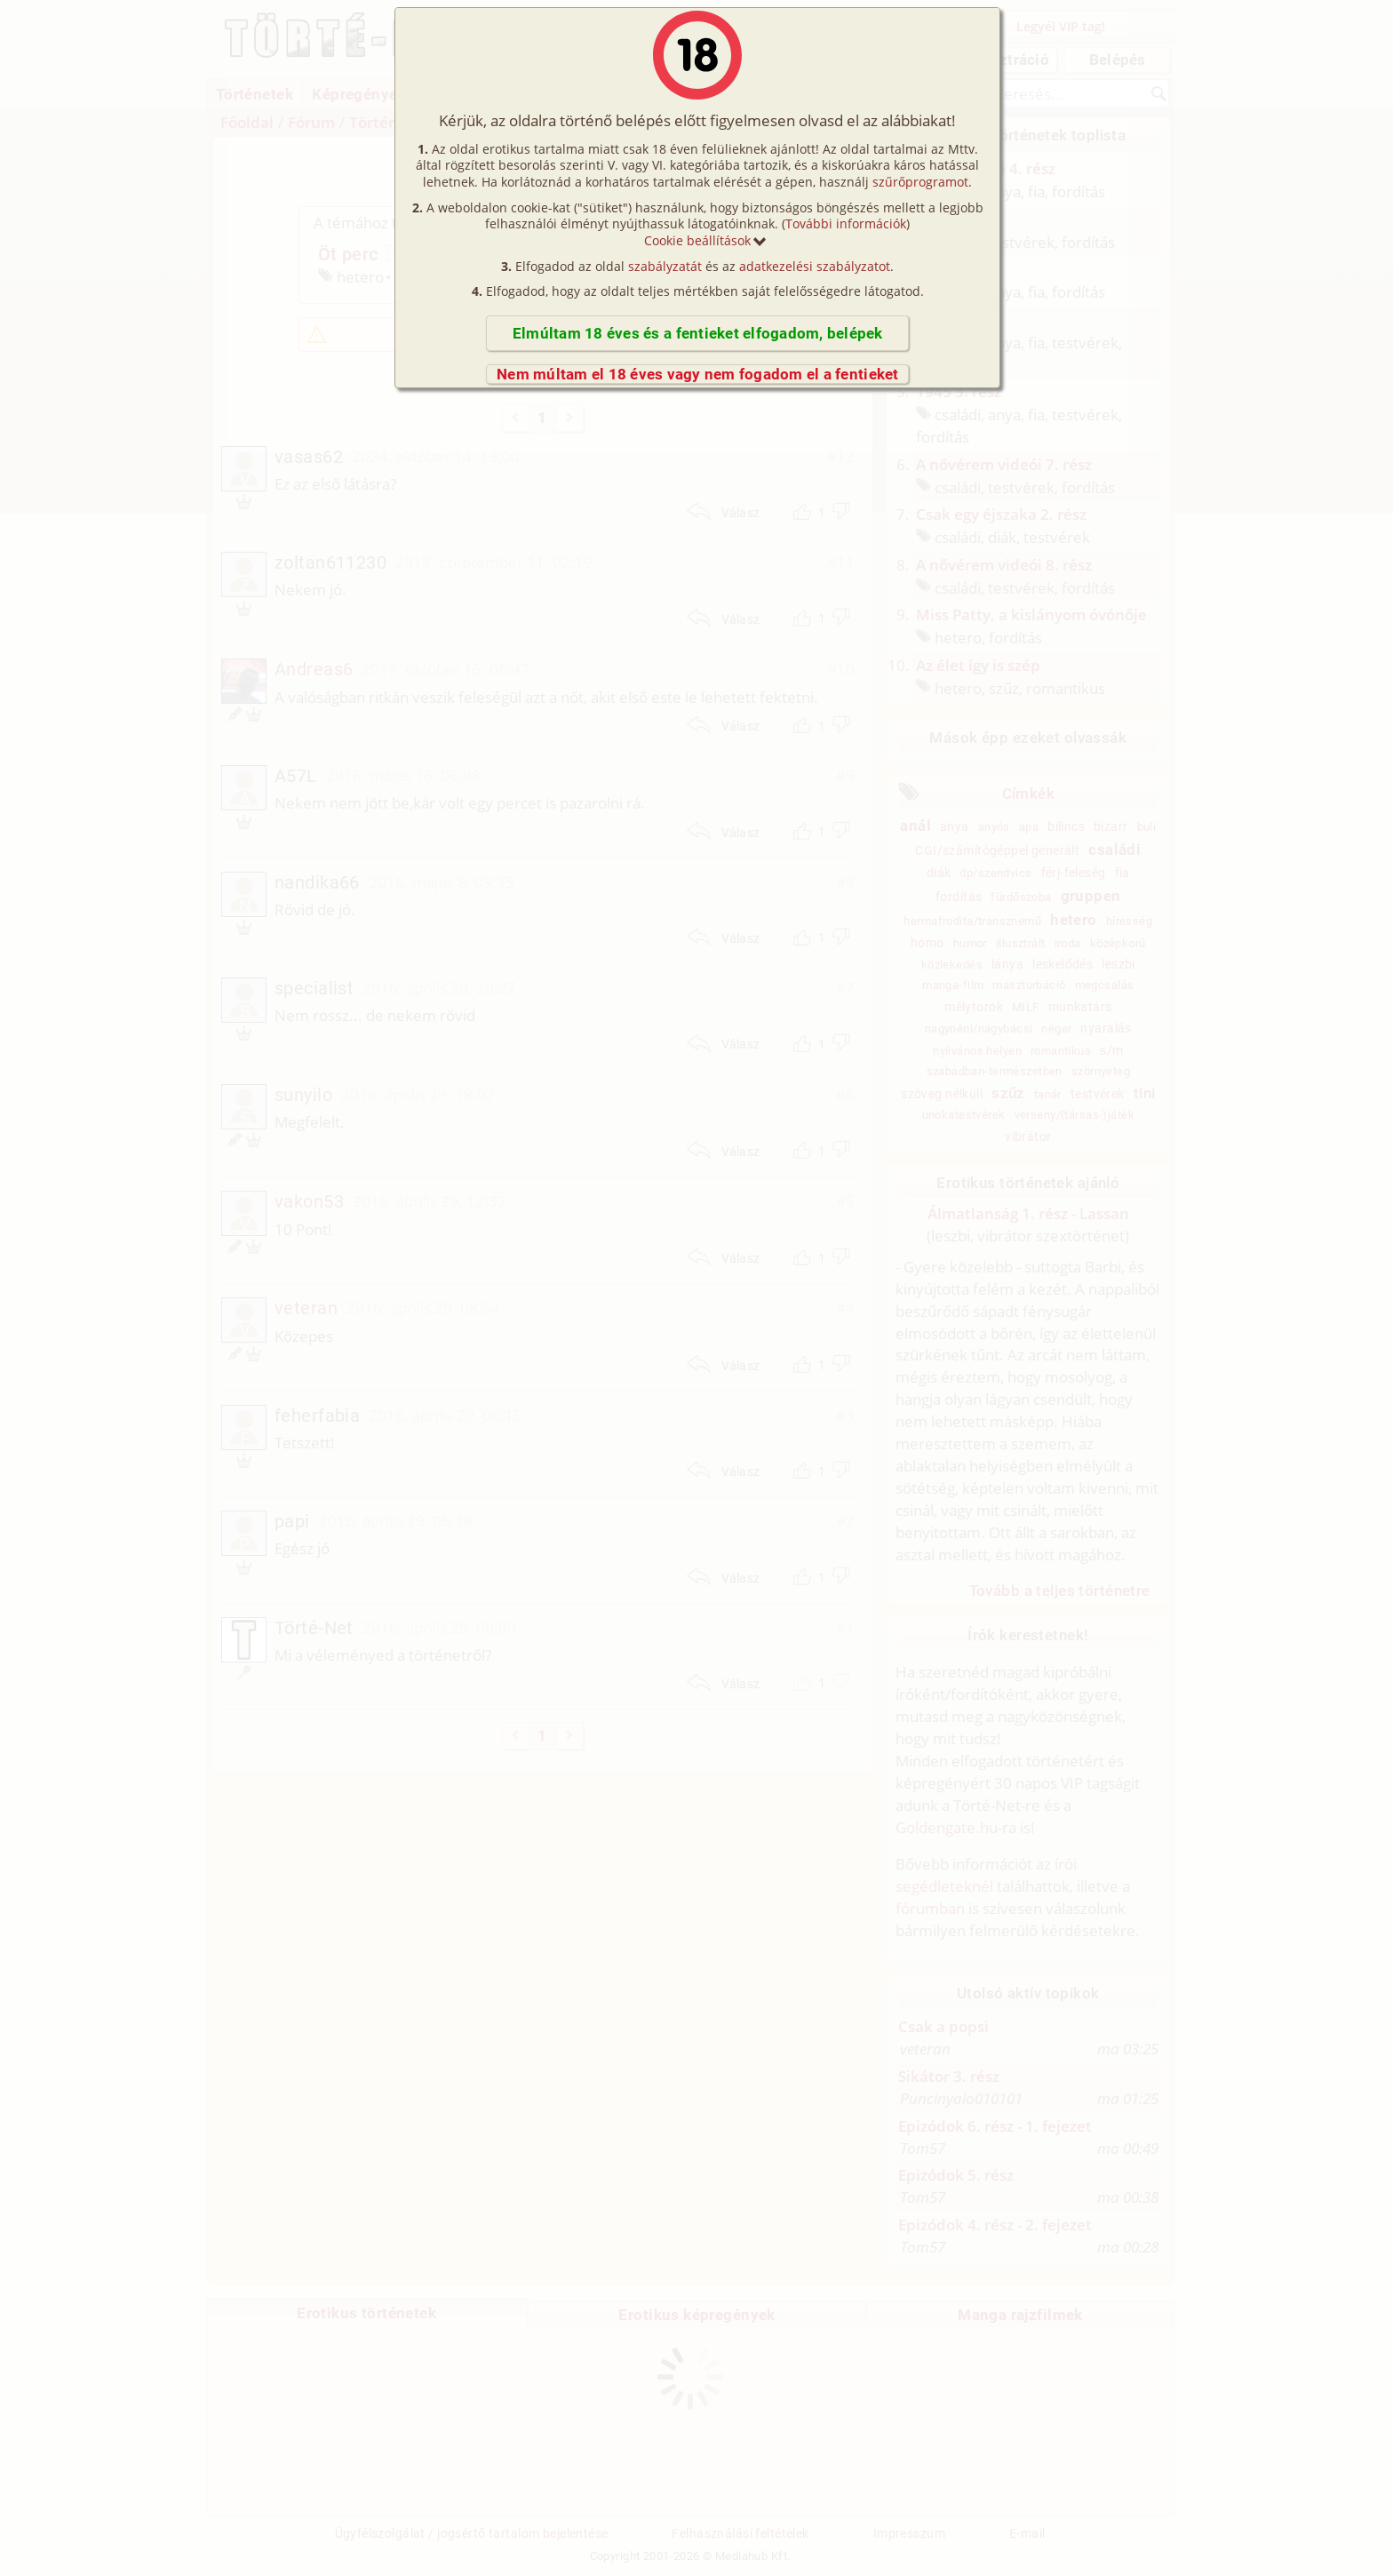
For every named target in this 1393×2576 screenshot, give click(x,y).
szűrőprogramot (920, 181)
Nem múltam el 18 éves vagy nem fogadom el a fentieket (698, 374)
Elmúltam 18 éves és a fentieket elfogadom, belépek (698, 333)
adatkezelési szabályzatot (814, 266)
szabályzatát (665, 266)
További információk (845, 223)
